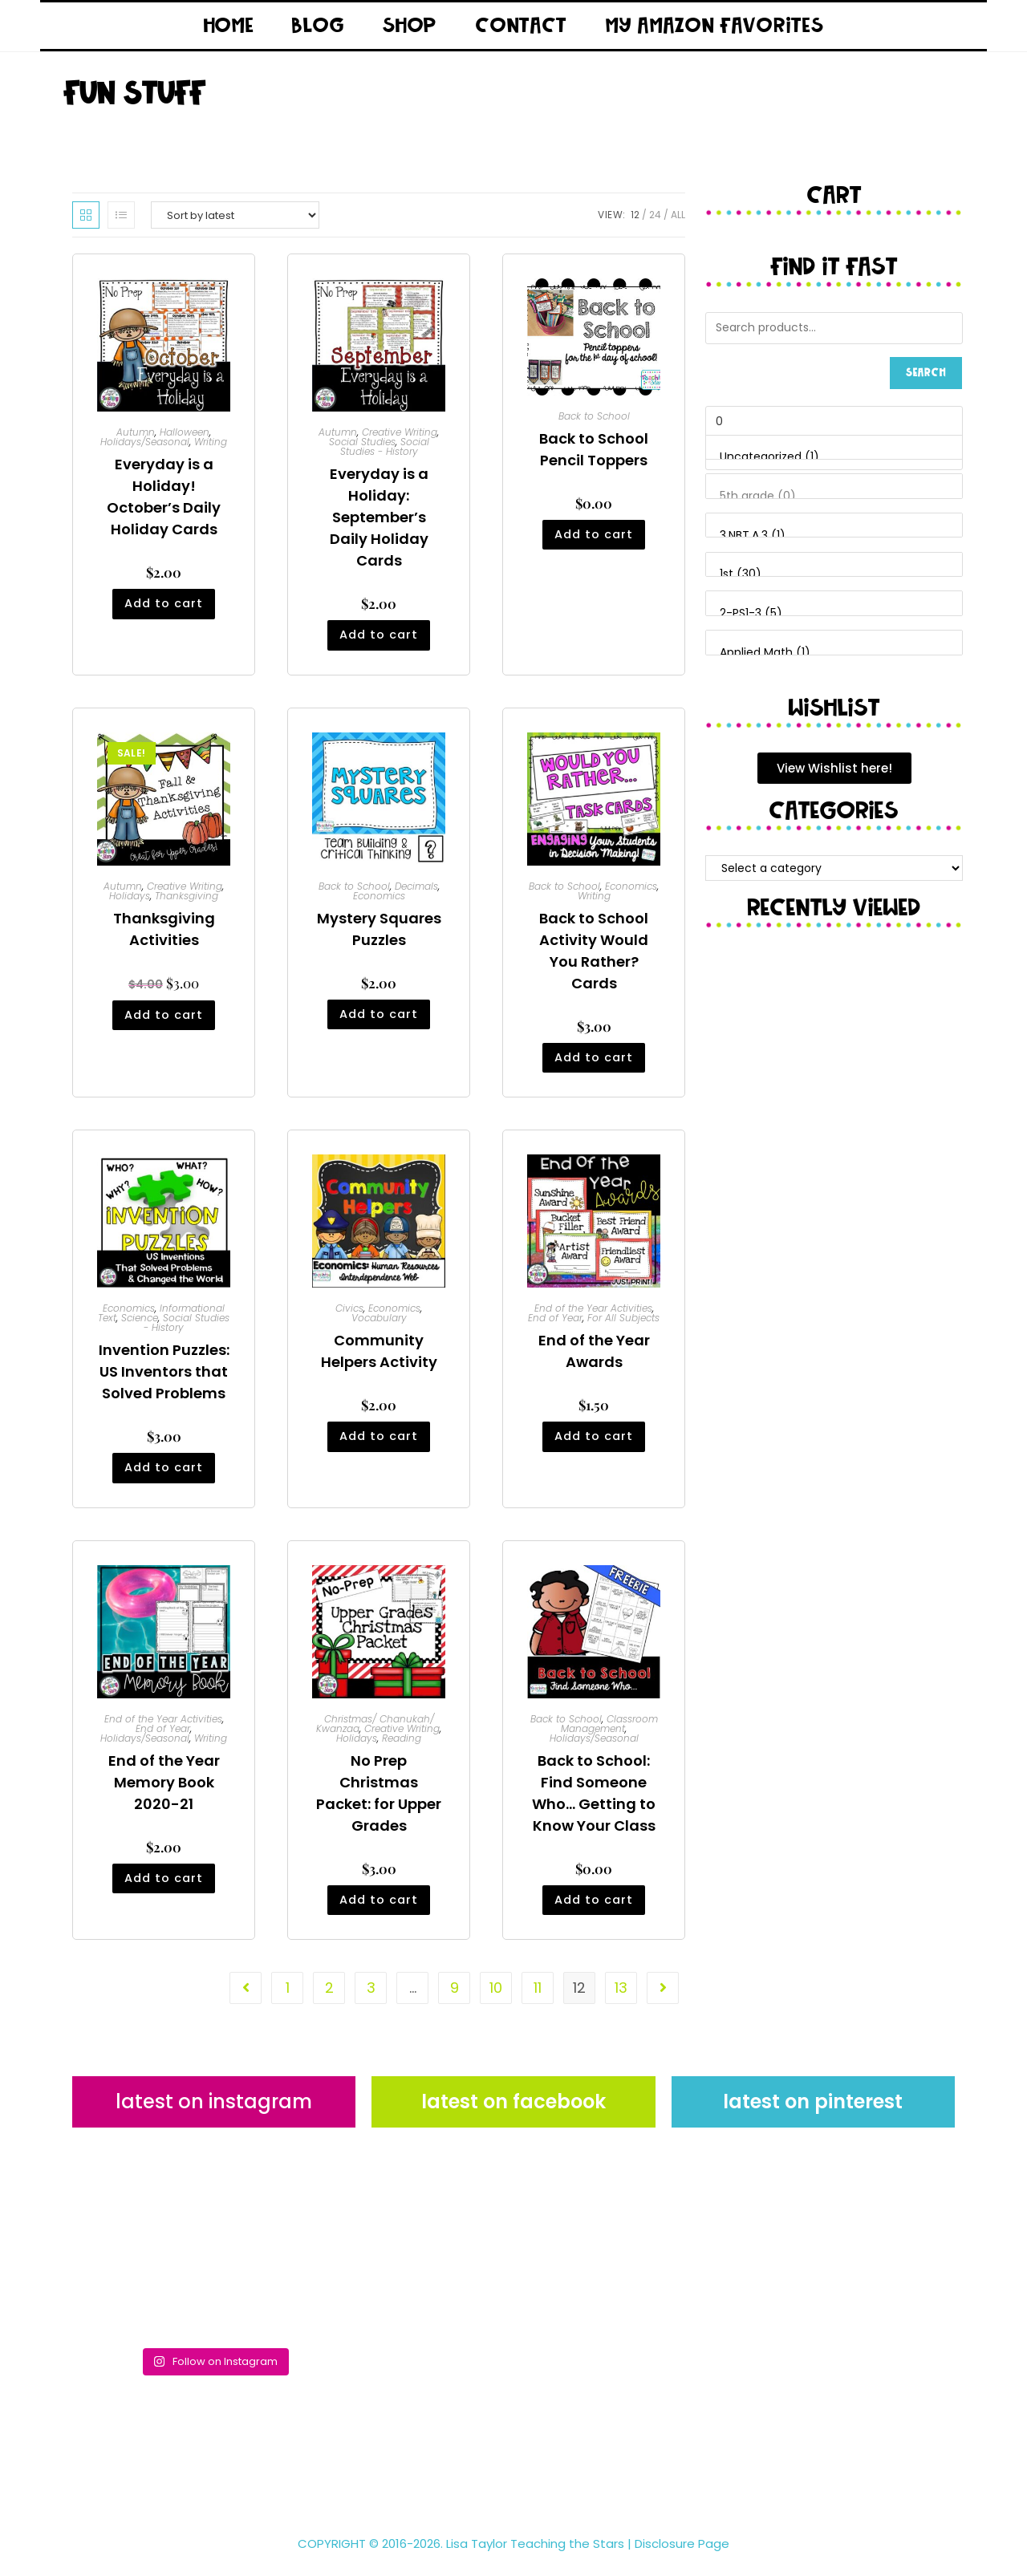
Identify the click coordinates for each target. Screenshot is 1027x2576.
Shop (410, 26)
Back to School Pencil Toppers (593, 449)
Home (229, 26)
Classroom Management (609, 1734)
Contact (521, 26)
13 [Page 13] (621, 2002)
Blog (318, 26)
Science (139, 1325)
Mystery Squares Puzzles (379, 932)
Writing (210, 441)
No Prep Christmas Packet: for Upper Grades (378, 1803)
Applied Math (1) (834, 653)
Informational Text (161, 1320)
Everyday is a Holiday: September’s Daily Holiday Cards (379, 517)
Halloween (184, 432)
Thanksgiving (186, 899)
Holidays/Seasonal (144, 441)
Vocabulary (379, 1325)
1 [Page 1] (288, 2002)
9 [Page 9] (454, 2002)
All (678, 214)
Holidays (129, 899)
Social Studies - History (384, 446)
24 (655, 214)
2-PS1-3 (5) (834, 614)
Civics (349, 1315)
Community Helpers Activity (379, 1358)
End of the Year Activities (593, 1315)
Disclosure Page (682, 2557)
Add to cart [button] (164, 608)
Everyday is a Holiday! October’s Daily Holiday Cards (164, 496)
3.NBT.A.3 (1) (834, 536)
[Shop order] (235, 215)
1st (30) (834, 574)
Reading (401, 1748)
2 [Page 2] (329, 2002)
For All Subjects (623, 1325)
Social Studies (362, 441)
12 (635, 214)
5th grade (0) (834, 496)
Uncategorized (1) (834, 457)
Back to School (594, 416)
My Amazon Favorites (714, 26)
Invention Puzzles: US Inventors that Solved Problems (164, 1378)
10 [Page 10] (495, 2002)
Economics (379, 899)
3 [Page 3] (371, 2002)
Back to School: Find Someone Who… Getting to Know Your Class (594, 1803)
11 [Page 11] (538, 2002)
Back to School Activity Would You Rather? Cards (593, 953)
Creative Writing (399, 432)
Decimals (416, 889)
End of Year (555, 1325)
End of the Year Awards (594, 1358)
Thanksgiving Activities (164, 932)
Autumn (135, 432)
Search (926, 373)
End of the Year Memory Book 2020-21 (164, 1792)
